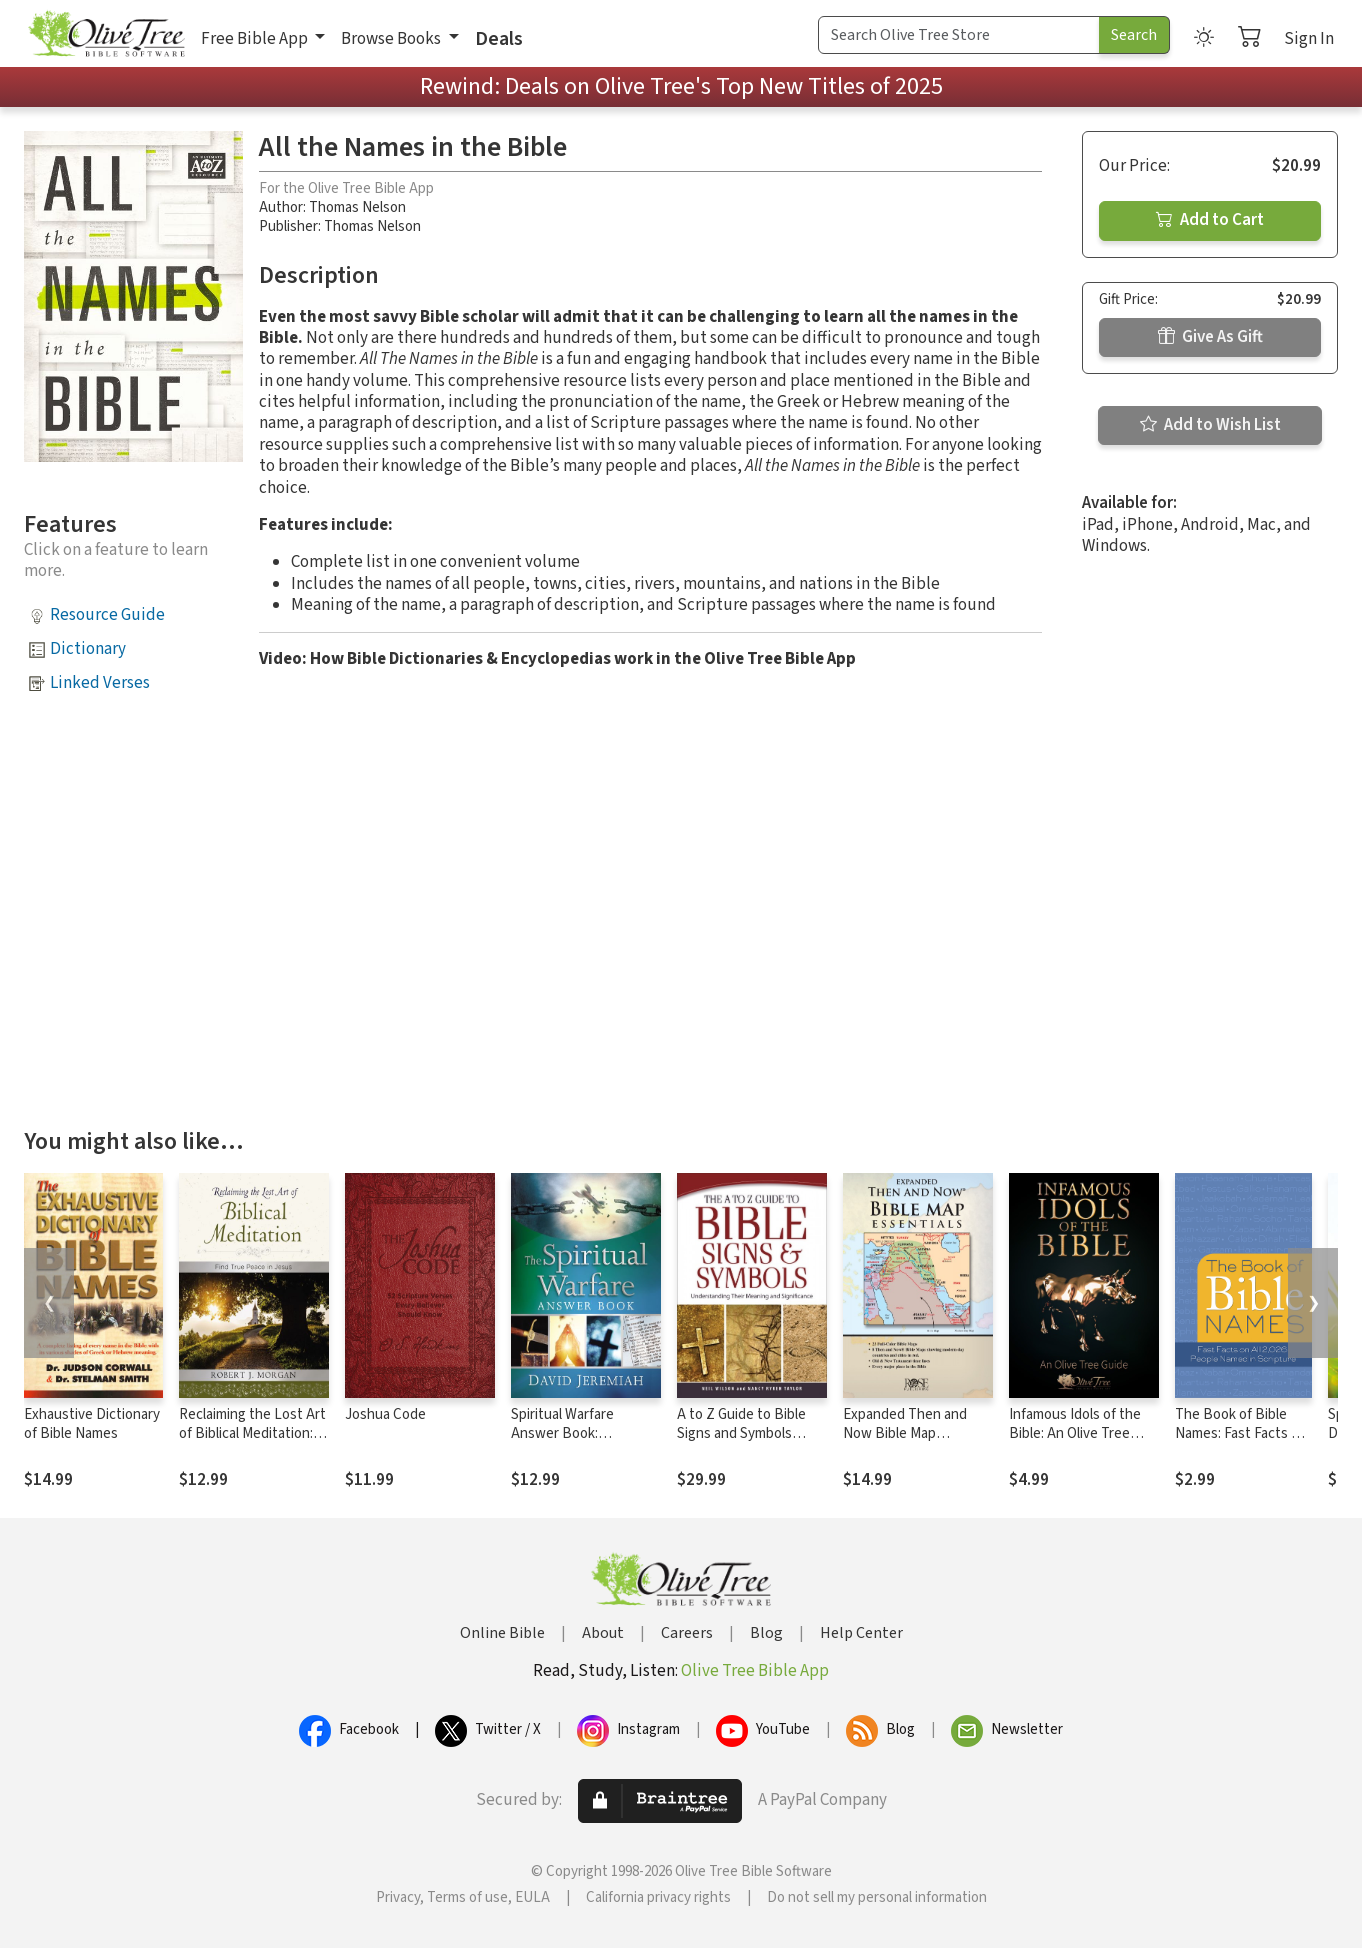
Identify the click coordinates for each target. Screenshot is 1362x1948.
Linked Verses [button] (100, 683)
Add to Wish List (1210, 425)
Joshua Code (385, 1414)
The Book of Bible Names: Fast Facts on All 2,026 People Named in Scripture (1241, 1443)
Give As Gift (1210, 337)
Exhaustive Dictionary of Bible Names (92, 1424)
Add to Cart (1210, 220)
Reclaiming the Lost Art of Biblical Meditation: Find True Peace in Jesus (252, 1443)
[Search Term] (959, 35)
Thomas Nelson (357, 207)
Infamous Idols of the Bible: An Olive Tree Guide (1075, 1433)
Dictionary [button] (88, 649)
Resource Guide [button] (107, 615)
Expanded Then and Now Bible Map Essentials (905, 1433)
